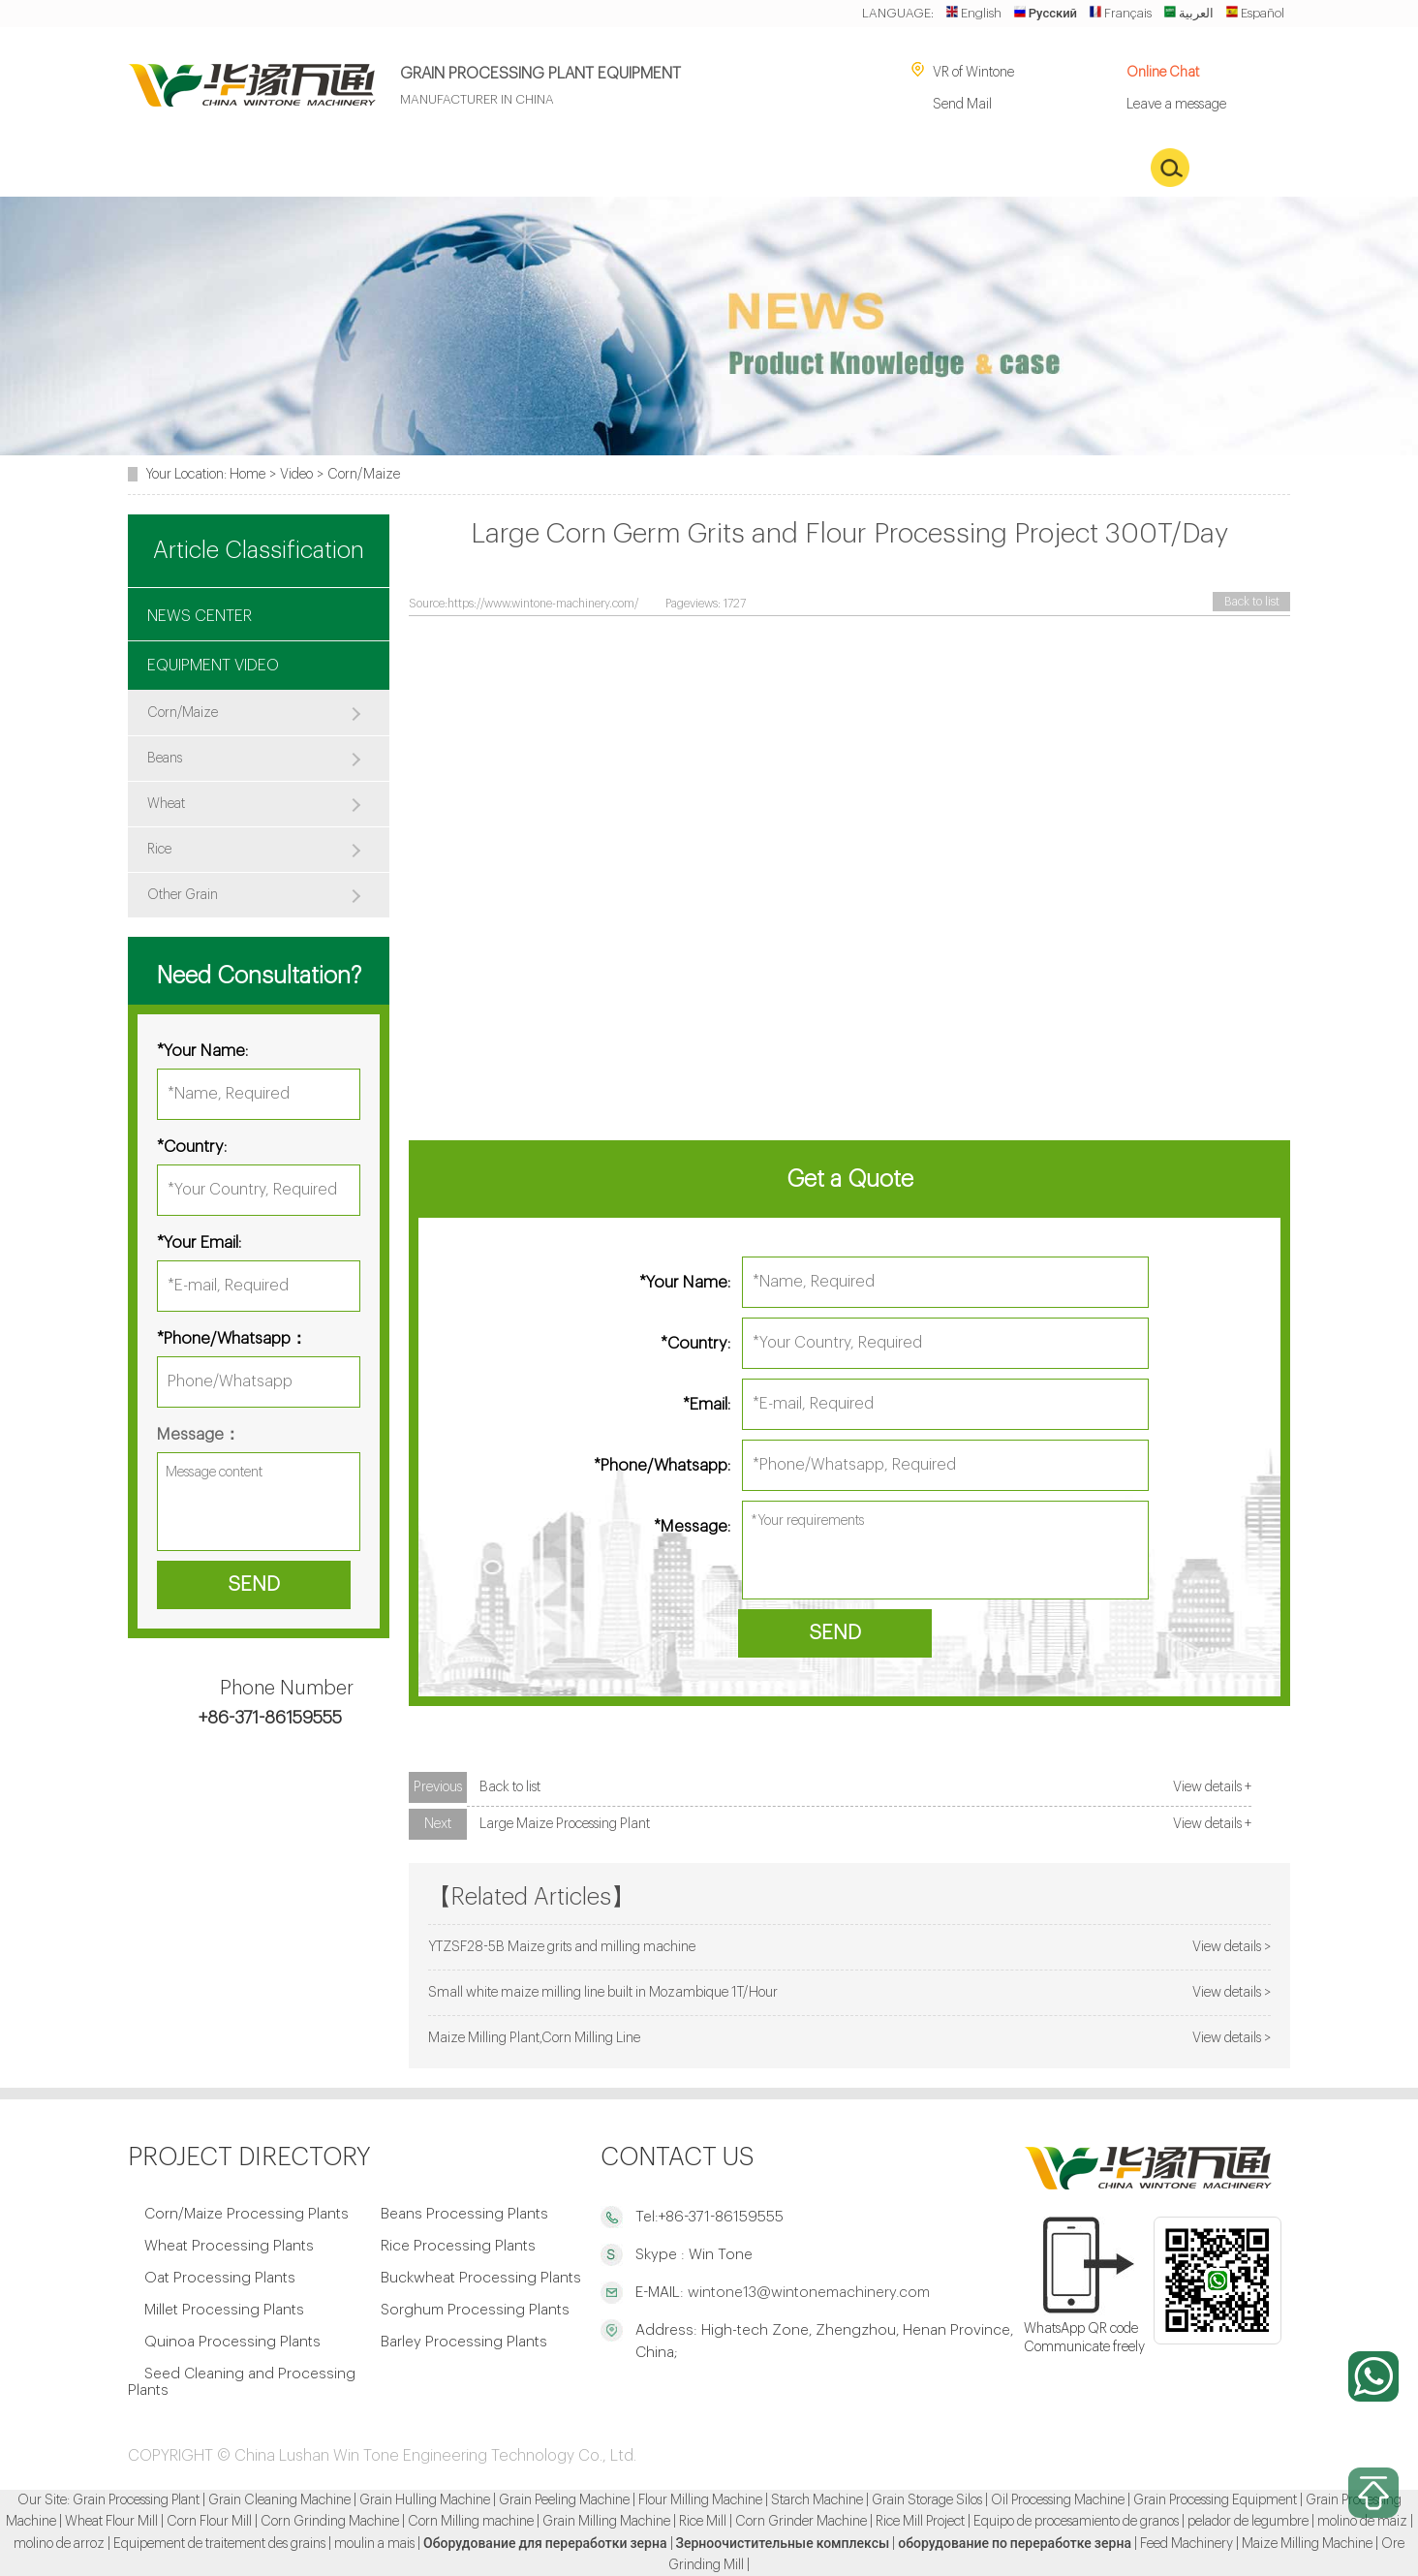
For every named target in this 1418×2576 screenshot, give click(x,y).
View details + (1212, 1787)
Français (1120, 13)
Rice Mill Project (920, 2522)
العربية (1188, 13)
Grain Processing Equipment (1215, 2500)
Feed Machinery (1186, 2544)
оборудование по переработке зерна (1014, 2544)
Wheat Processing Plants (229, 2246)
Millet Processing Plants (224, 2310)
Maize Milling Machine (1307, 2544)
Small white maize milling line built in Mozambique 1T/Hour (603, 1992)
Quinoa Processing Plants (232, 2342)
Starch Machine (817, 2500)
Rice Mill (702, 2522)
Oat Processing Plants (219, 2278)
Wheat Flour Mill (111, 2522)
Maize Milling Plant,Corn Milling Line (534, 2038)
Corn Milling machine (471, 2522)
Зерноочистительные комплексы (783, 2544)
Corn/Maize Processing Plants (246, 2214)
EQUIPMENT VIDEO (213, 665)
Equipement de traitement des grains (219, 2544)
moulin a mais (374, 2544)
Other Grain (182, 895)
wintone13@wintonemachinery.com (807, 2292)
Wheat (166, 804)
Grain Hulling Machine (424, 2500)
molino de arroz (59, 2544)
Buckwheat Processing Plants (481, 2278)
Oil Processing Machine (1058, 2500)
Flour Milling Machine (700, 2500)
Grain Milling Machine (606, 2522)
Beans (164, 758)
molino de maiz (1362, 2522)
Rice (159, 849)
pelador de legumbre (1248, 2522)
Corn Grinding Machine (330, 2522)
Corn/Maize (363, 474)
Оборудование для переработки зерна (544, 2544)
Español (1254, 13)
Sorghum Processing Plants (475, 2310)
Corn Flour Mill (209, 2522)
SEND (835, 1633)
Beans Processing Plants (464, 2214)
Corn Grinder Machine (801, 2522)
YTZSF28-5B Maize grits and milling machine (561, 1947)
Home (247, 474)
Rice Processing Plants (458, 2246)
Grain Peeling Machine (564, 2500)
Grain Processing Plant (136, 2500)
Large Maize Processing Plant (564, 1823)
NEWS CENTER (199, 616)
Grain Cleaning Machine (279, 2500)
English (973, 13)
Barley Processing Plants (464, 2342)
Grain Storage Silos (927, 2500)
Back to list (1251, 601)
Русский (1045, 13)
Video (296, 474)
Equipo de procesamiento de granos (1076, 2522)
